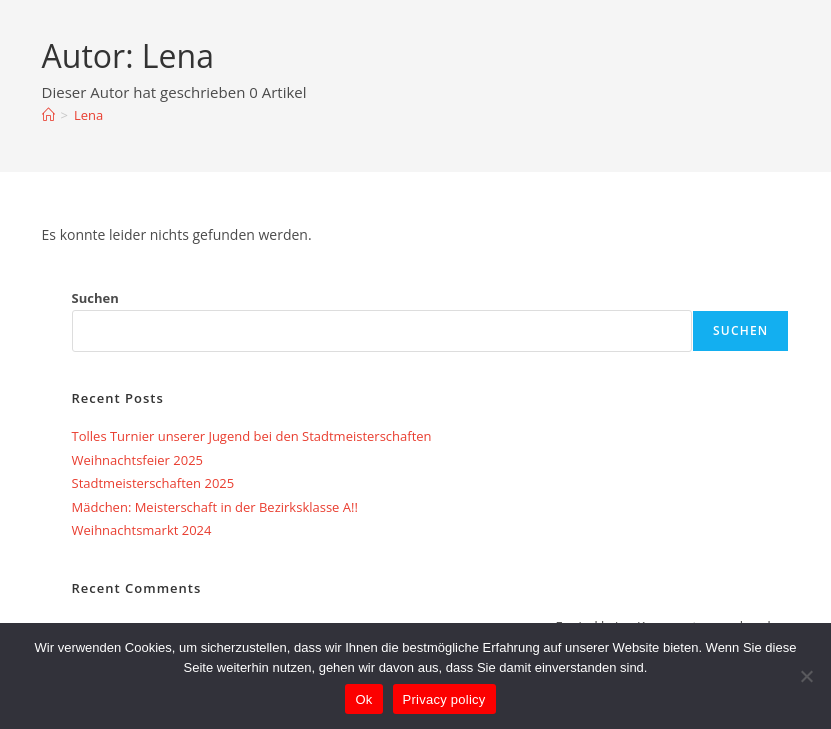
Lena (88, 115)
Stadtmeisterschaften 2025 (153, 483)
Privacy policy (444, 699)
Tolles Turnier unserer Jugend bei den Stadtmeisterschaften (252, 436)
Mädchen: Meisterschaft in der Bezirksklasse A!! (217, 507)
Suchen (95, 298)
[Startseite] (48, 115)
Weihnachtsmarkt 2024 (142, 530)
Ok (363, 699)
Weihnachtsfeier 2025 (137, 460)
